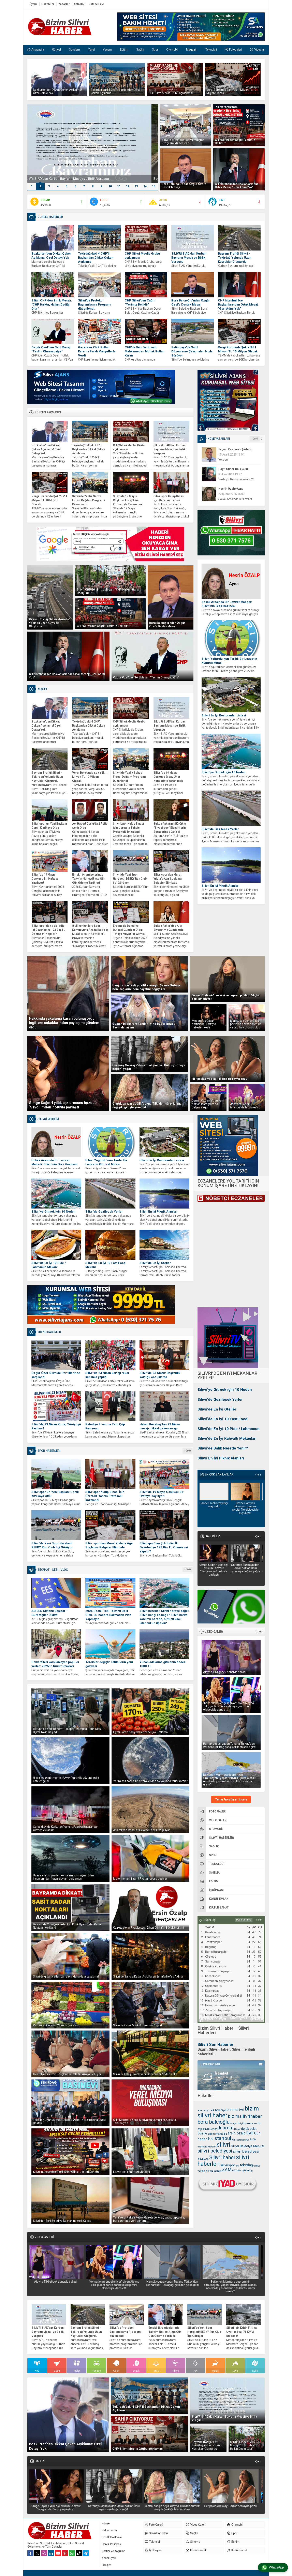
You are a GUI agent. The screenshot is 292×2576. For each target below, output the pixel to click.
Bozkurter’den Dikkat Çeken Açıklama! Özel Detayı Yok (57, 91)
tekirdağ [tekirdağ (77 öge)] (246, 2165)
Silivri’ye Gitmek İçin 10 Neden (224, 772)
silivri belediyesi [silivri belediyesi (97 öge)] (246, 2151)
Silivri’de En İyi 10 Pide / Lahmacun (229, 1428)
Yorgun (223, 479)
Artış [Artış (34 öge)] (205, 2110)
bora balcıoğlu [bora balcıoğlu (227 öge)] (214, 2122)
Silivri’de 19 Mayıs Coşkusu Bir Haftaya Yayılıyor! (45, 878)
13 (136, 186)
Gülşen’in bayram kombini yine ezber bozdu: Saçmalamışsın (144, 1025)
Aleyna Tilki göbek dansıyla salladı (58, 2281)
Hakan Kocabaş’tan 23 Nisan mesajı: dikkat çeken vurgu (160, 1426)
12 (127, 186)
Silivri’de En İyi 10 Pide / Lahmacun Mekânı (48, 1265)
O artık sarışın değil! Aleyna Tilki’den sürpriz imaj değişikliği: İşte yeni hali (175, 2507)
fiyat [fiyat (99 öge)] (249, 2133)
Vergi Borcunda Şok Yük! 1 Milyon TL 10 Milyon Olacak (231, 91)
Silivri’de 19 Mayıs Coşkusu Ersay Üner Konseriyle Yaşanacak (127, 500)
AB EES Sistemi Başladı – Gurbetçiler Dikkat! (49, 1613)
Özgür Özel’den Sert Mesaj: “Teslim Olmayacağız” (51, 349)
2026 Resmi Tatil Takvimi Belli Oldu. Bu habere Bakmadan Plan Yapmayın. (108, 1615)
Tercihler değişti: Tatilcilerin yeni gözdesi (109, 1664)
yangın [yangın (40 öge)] (217, 2170)
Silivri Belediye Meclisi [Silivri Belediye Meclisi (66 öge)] (247, 2146)
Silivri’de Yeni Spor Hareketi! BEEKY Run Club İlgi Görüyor (130, 878)
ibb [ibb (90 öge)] (210, 2139)
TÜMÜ (254, 438)
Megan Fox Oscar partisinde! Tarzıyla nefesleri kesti (204, 1024)
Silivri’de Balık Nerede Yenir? (223, 1448)
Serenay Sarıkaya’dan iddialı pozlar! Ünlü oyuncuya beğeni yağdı (246, 1568)
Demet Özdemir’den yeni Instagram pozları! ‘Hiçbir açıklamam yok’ (226, 997)
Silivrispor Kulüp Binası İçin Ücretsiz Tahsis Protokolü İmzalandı (169, 500)
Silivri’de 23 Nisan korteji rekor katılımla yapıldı (107, 1375)
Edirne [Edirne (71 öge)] (202, 2133)
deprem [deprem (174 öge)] (225, 2128)
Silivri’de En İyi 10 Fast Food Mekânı (105, 1265)
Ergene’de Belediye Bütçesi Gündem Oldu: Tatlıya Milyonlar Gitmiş (129, 929)
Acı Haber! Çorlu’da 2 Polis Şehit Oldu (89, 825)
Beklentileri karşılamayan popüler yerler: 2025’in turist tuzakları (55, 1664)
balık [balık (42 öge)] (212, 2110)
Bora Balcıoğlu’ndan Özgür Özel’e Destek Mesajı (184, 185)
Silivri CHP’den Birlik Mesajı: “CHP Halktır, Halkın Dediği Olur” (51, 304)
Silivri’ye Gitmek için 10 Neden (225, 1389)
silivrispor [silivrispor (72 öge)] (227, 2165)
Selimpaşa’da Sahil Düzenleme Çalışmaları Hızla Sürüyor (192, 351)
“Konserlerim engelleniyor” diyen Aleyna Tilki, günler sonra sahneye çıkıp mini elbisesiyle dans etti (116, 2285)
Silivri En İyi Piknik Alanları (220, 886)
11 (118, 186)
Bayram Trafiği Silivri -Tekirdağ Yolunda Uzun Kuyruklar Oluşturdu (234, 258)
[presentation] (256, 1475)
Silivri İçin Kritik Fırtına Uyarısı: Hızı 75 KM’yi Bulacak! (241, 2331)
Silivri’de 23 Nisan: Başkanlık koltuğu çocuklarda (160, 1375)
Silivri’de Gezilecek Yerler (220, 829)
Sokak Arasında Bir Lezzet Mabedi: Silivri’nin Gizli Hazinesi (227, 604)
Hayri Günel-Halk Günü (233, 488)
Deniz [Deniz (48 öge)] (213, 2129)
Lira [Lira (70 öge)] (253, 2139)
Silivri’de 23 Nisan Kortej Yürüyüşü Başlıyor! (56, 1426)
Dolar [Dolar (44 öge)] (237, 2129)
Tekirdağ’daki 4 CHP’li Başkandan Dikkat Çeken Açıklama (116, 91)
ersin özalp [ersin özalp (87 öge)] (237, 2133)
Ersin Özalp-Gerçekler (233, 449)
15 (153, 186)
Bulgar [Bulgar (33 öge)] (233, 2123)
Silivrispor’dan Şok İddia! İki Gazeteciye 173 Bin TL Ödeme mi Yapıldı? (48, 929)
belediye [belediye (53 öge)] (220, 2110)
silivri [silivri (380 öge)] (223, 2144)
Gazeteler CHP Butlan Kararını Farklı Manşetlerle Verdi (97, 351)
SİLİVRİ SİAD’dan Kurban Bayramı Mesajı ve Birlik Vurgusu (188, 258)
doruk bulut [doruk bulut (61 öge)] (249, 2129)
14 (145, 186)
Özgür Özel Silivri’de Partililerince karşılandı (55, 1375)
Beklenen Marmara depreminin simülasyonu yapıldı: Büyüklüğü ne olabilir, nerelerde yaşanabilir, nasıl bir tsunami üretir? (233, 2286)
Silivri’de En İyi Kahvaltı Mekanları (227, 1438)
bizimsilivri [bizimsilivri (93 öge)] (235, 2109)
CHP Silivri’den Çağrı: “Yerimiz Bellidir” (235, 141)
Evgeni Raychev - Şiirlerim (235, 469)
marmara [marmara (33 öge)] (202, 2146)
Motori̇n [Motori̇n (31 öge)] (212, 2146)
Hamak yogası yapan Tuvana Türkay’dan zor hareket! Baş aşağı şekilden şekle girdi (175, 2283)
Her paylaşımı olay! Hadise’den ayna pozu (233, 2506)
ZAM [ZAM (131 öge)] (227, 2169)
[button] (31, 186)
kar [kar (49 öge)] (234, 2139)
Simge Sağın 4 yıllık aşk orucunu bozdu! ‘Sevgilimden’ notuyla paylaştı (215, 1569)
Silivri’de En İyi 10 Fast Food (222, 1419)
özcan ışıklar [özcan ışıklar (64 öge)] (241, 2170)
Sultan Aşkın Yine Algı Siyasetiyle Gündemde (169, 927)
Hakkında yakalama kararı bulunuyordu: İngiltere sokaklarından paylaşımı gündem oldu (64, 1022)
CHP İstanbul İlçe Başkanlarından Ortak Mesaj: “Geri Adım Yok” (237, 185)
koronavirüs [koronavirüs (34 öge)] (242, 2139)
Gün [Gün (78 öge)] (257, 2133)
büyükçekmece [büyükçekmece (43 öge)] (247, 2123)
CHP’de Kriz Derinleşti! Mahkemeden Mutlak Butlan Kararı (144, 351)
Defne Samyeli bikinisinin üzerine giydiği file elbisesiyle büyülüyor (247, 1507)
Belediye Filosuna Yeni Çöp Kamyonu (105, 1426)
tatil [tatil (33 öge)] (237, 2165)
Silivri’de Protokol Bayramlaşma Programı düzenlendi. (183, 141)
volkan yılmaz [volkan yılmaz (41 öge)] (205, 2170)
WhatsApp (273, 2567)
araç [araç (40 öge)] (200, 2110)
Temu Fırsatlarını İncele (231, 1799)
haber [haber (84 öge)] (202, 2139)
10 (110, 186)
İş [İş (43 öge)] (251, 2170)
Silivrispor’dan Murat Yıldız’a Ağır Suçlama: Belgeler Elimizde (168, 878)
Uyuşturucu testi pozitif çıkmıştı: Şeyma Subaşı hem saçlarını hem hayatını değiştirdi (146, 987)
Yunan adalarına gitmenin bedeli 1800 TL (163, 1664)
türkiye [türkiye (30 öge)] (256, 2165)
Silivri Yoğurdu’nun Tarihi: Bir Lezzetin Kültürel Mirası (229, 661)
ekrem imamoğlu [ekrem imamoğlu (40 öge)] (217, 2133)
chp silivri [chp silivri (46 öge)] (203, 2129)
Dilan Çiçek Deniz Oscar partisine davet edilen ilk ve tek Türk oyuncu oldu (245, 1024)
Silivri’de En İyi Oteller (217, 1409)
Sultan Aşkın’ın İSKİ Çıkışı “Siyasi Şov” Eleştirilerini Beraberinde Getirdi (170, 827)
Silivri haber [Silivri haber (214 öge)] (222, 2157)
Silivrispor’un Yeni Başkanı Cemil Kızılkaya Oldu (49, 825)
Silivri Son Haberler (215, 2044)
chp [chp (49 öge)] (258, 2123)
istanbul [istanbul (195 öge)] (222, 2138)
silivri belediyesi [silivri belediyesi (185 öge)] (215, 2151)
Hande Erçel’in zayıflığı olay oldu (215, 1504)
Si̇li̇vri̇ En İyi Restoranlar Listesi (224, 715)
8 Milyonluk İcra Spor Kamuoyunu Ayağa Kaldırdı (90, 927)
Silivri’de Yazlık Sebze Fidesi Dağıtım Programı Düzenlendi (88, 500)
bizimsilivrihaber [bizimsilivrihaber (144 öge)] (245, 2116)
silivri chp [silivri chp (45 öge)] (203, 2158)
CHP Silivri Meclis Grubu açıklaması (171, 93)
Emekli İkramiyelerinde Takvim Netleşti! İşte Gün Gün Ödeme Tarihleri (88, 878)
